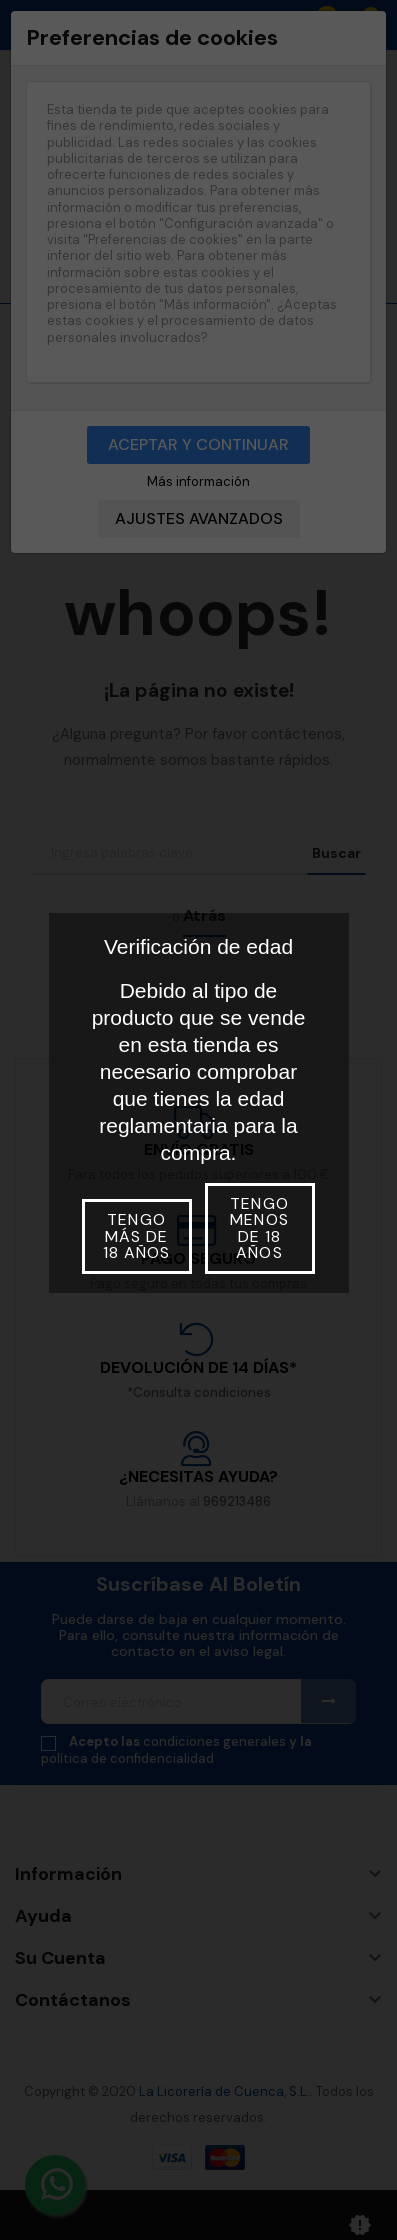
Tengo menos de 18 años (259, 1228)
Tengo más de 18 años (136, 1236)
